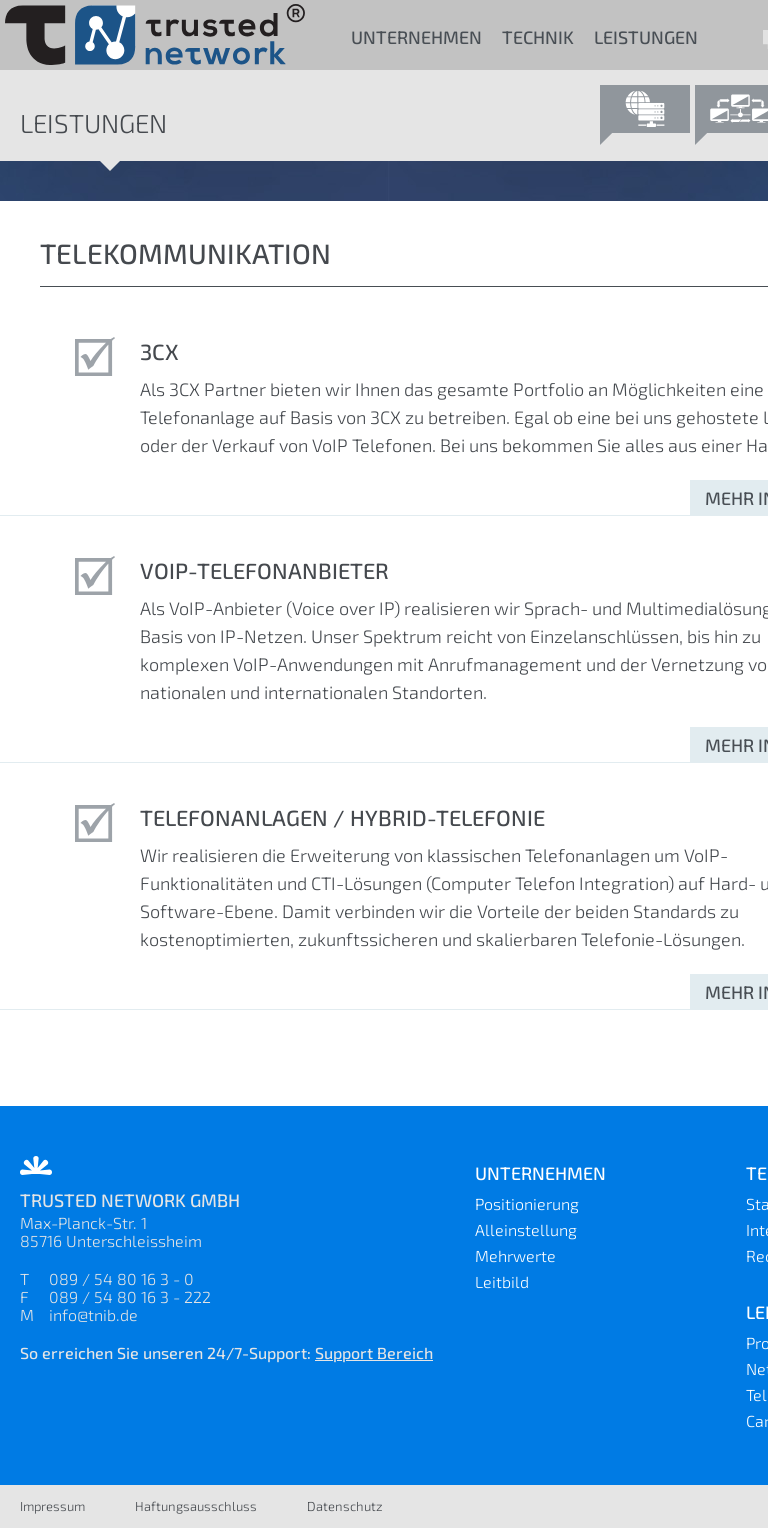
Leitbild (502, 1281)
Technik (538, 37)
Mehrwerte (515, 1255)
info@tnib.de (93, 1314)
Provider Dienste (645, 115)
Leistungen (646, 37)
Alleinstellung (526, 1229)
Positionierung (527, 1203)
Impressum (52, 1506)
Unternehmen (416, 37)
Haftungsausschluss (196, 1506)
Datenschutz (345, 1506)
